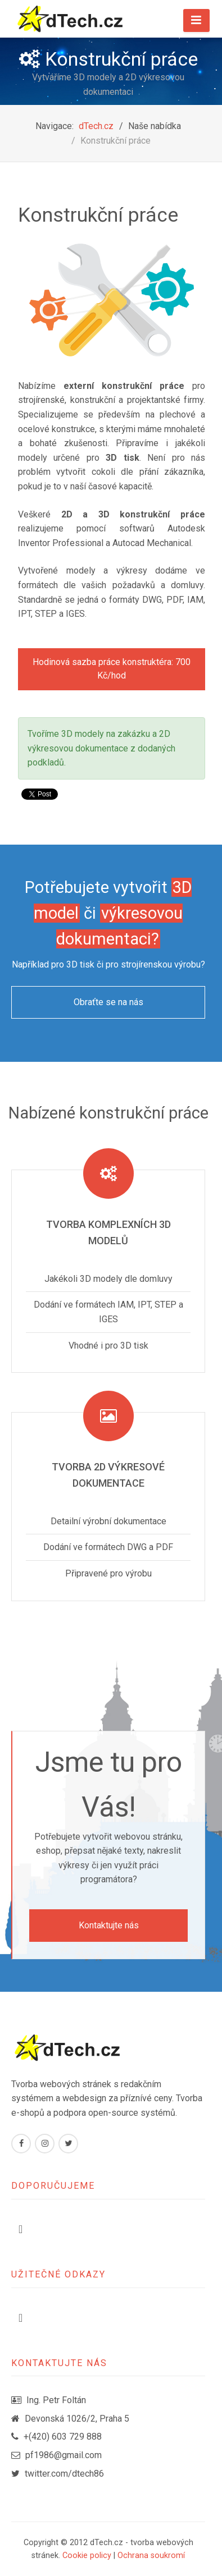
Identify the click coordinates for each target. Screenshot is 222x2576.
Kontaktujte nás (109, 1925)
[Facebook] (21, 2143)
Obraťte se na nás (108, 1002)
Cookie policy (86, 2555)
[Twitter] (68, 2143)
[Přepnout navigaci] (20, 2229)
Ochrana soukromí (151, 2555)
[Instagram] (45, 2143)
